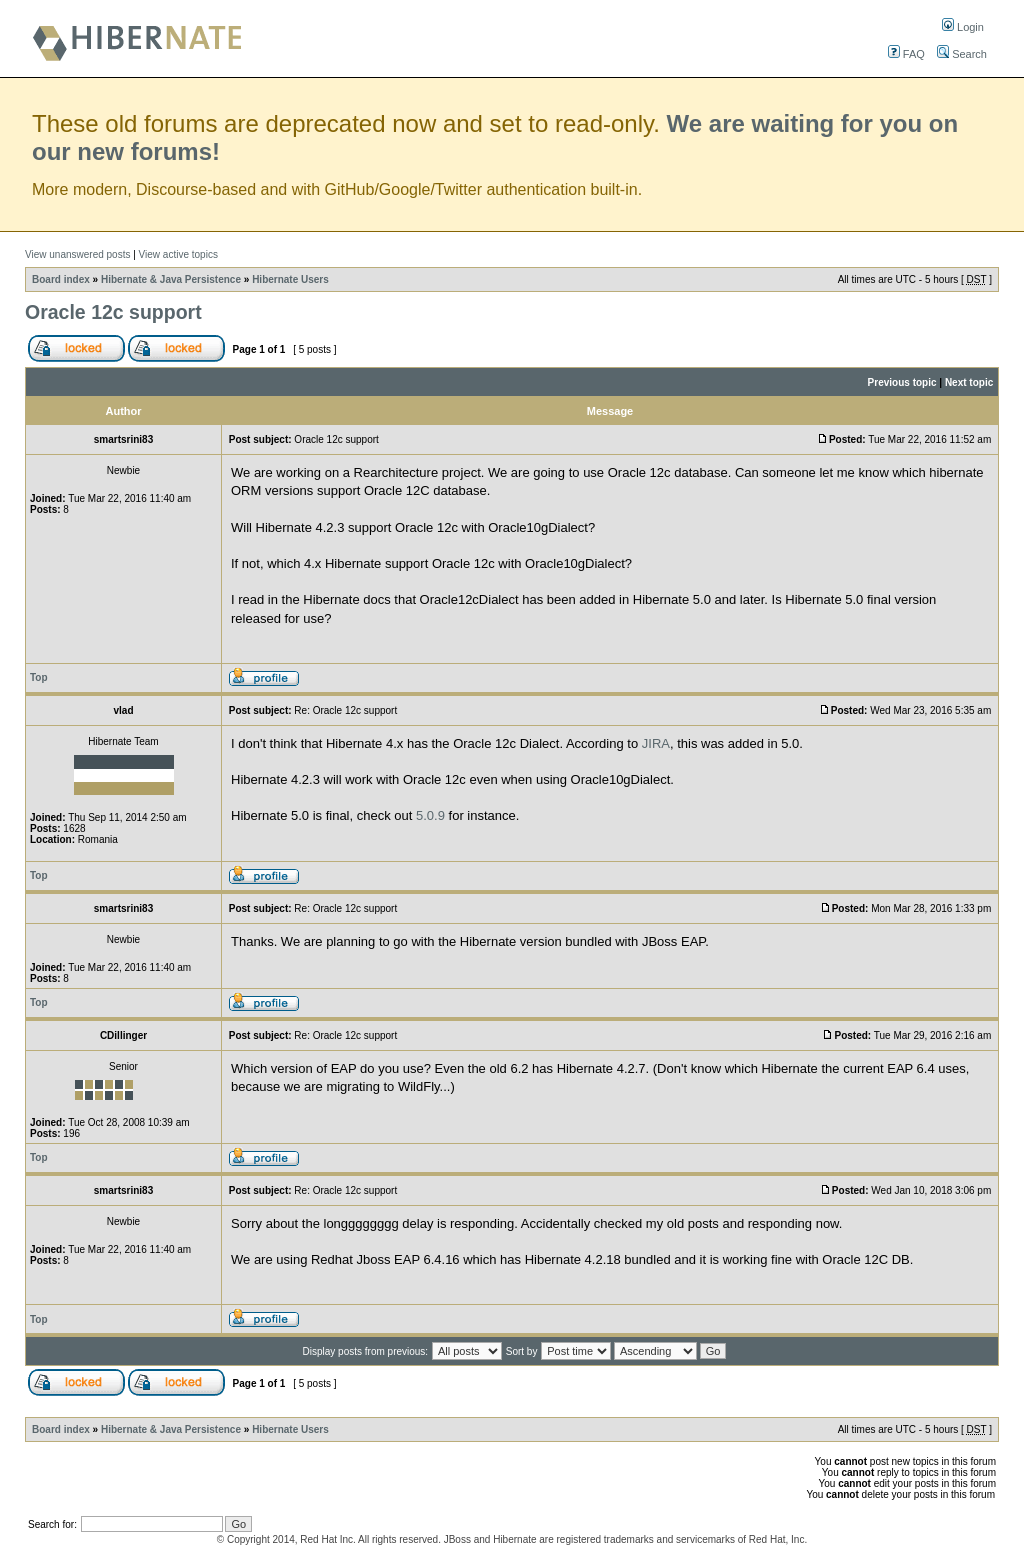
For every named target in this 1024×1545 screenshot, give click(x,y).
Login (963, 27)
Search (962, 54)
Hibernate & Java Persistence (171, 279)
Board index (61, 279)
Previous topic (902, 382)
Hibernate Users (290, 279)
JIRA (656, 743)
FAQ (906, 54)
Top (39, 677)
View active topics (178, 254)
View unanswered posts (77, 254)
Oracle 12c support (113, 312)
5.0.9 (430, 815)
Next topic (969, 382)
